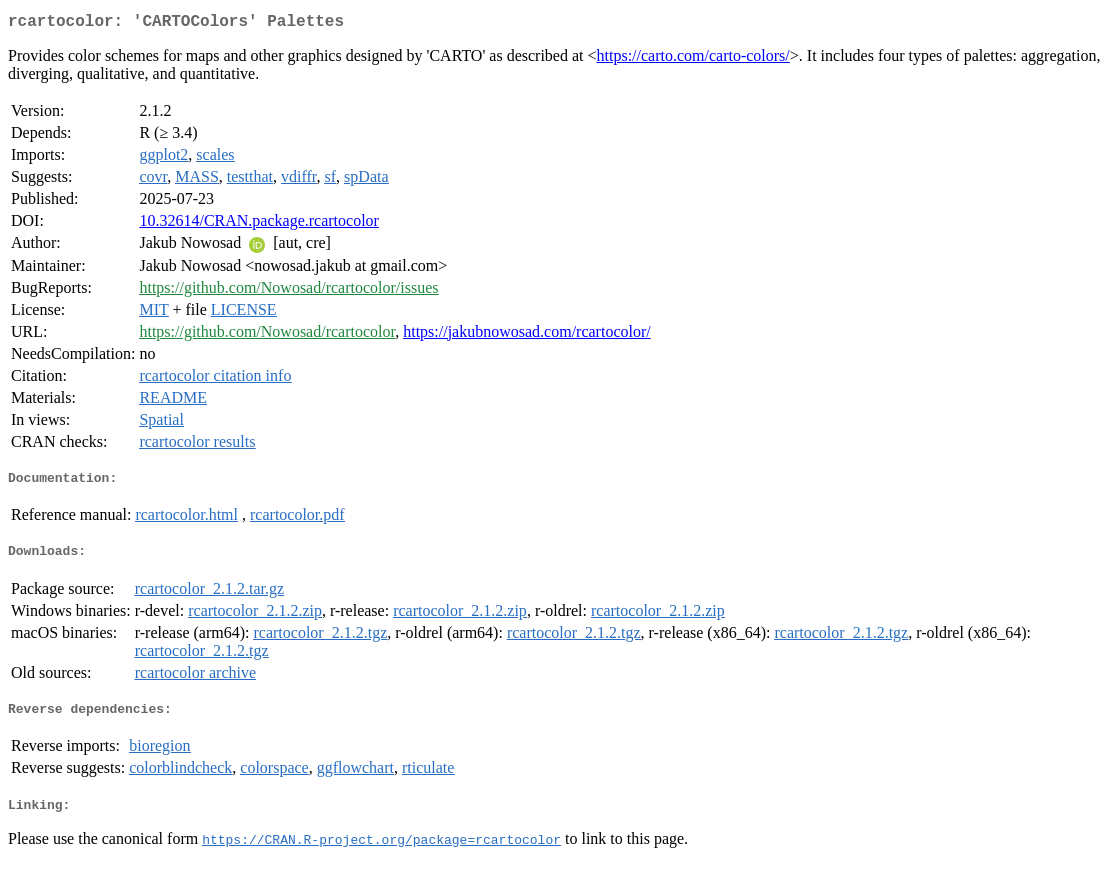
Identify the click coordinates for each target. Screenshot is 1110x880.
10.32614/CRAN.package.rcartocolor (258, 224)
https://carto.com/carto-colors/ (693, 59)
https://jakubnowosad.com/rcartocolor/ (527, 335)
